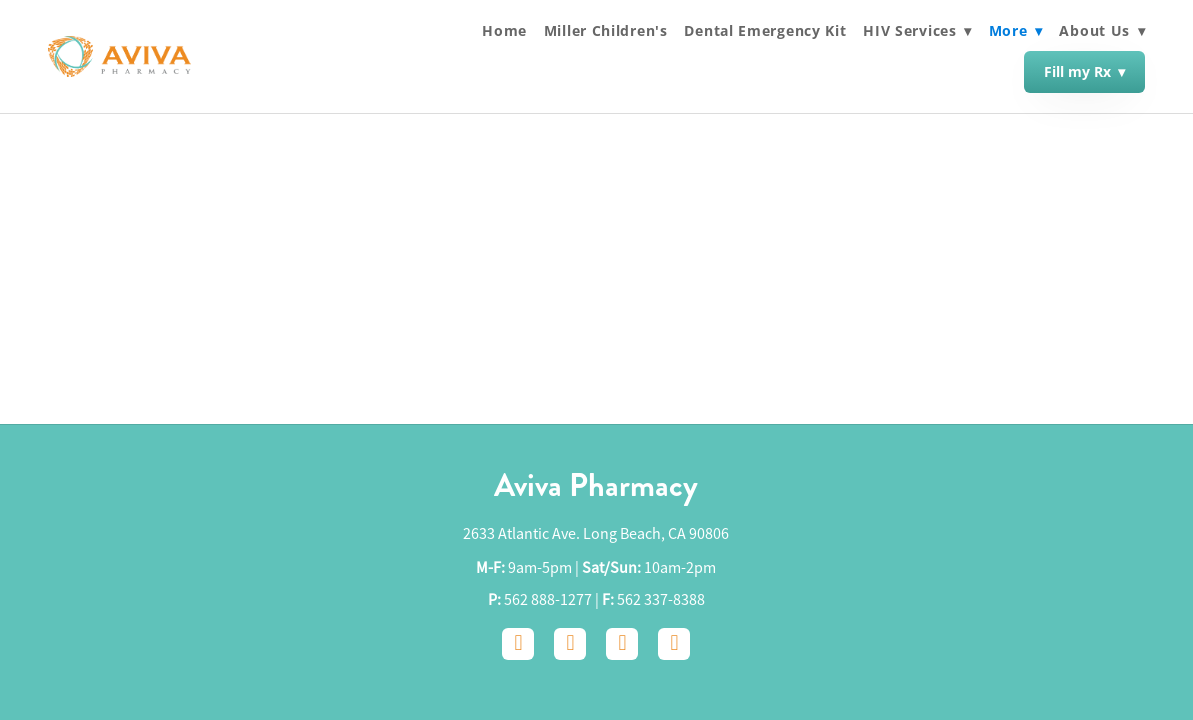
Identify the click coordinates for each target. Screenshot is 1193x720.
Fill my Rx (1084, 71)
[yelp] (674, 644)
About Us (1102, 30)
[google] (622, 644)
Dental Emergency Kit (765, 31)
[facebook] (518, 644)
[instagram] (570, 644)
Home (504, 31)
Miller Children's (606, 31)
